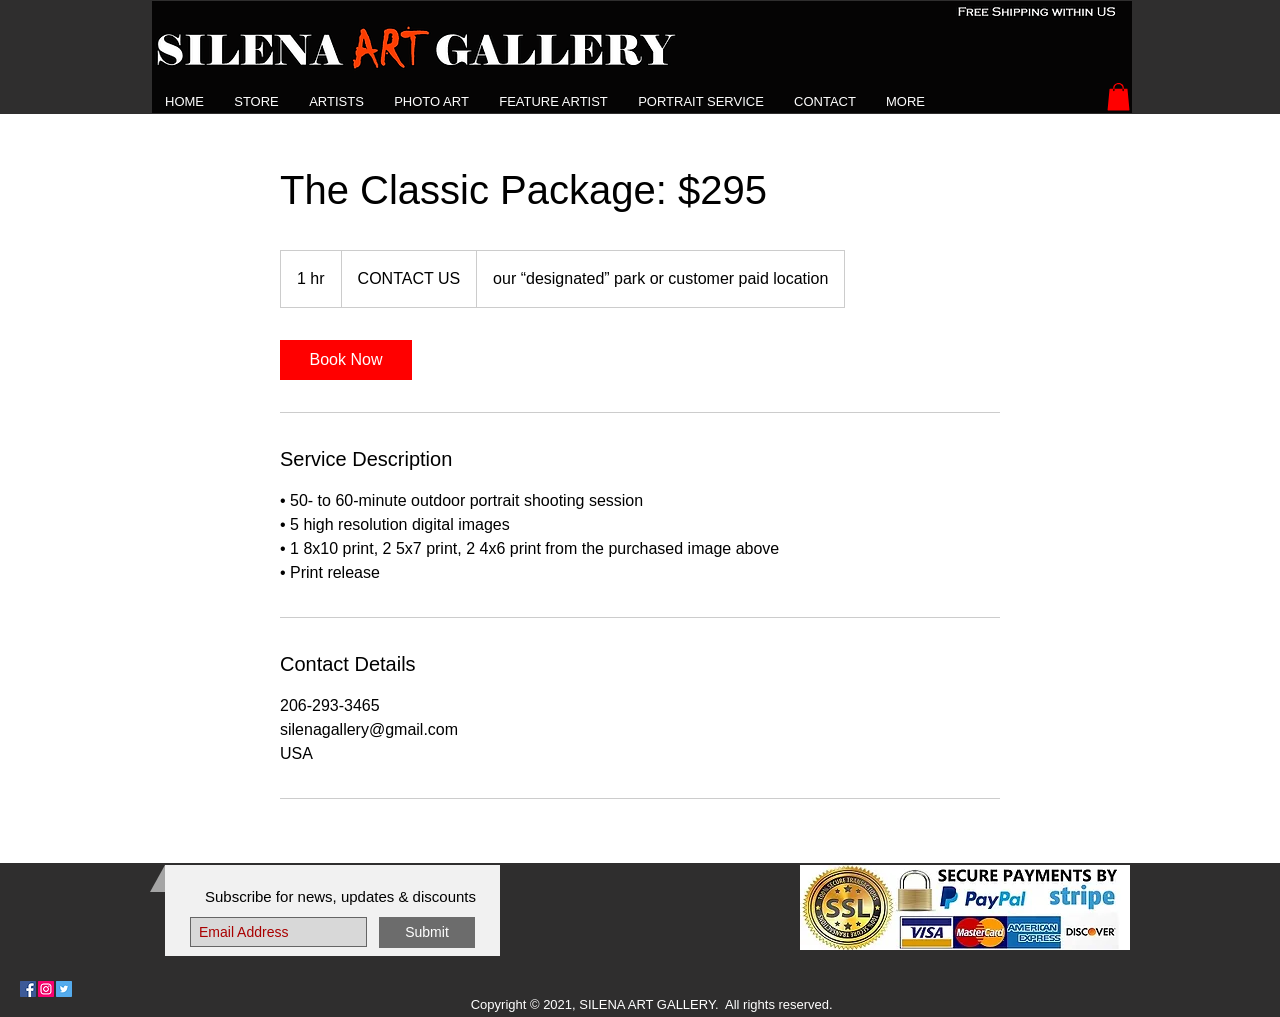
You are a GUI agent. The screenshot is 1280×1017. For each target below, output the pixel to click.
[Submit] (427, 932)
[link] (346, 360)
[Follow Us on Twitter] (64, 989)
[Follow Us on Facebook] (28, 989)
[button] (336, 101)
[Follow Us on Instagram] (46, 989)
